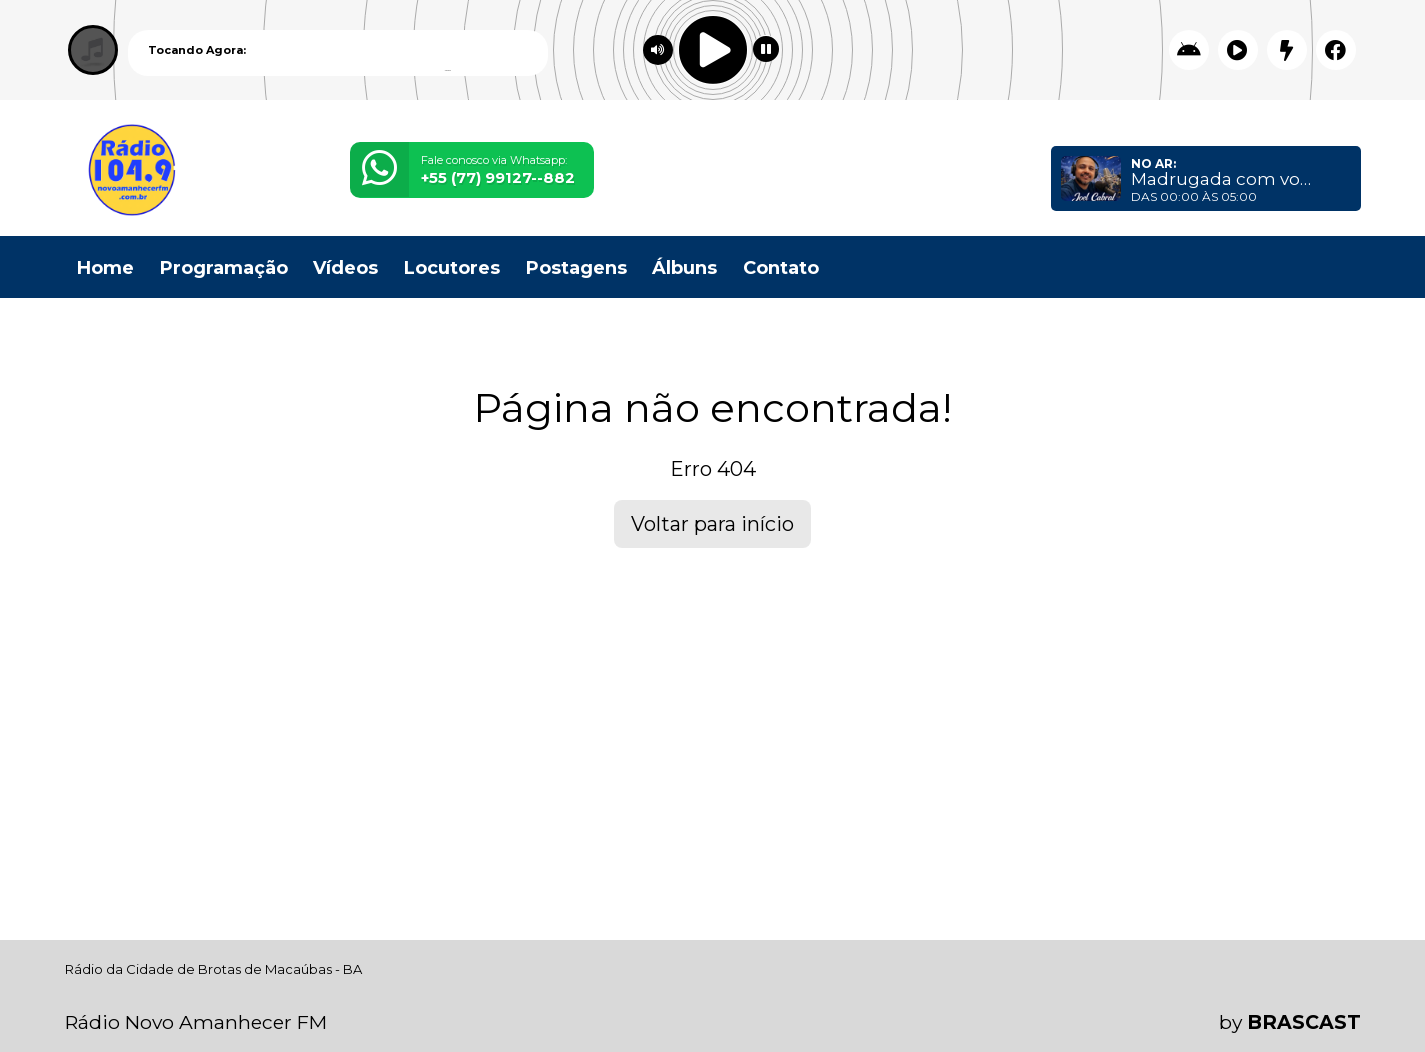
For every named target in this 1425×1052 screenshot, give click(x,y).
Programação (224, 268)
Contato (781, 268)
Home (105, 268)
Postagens (576, 268)
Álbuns (684, 268)
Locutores (452, 268)
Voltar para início (712, 524)
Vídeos (345, 268)
